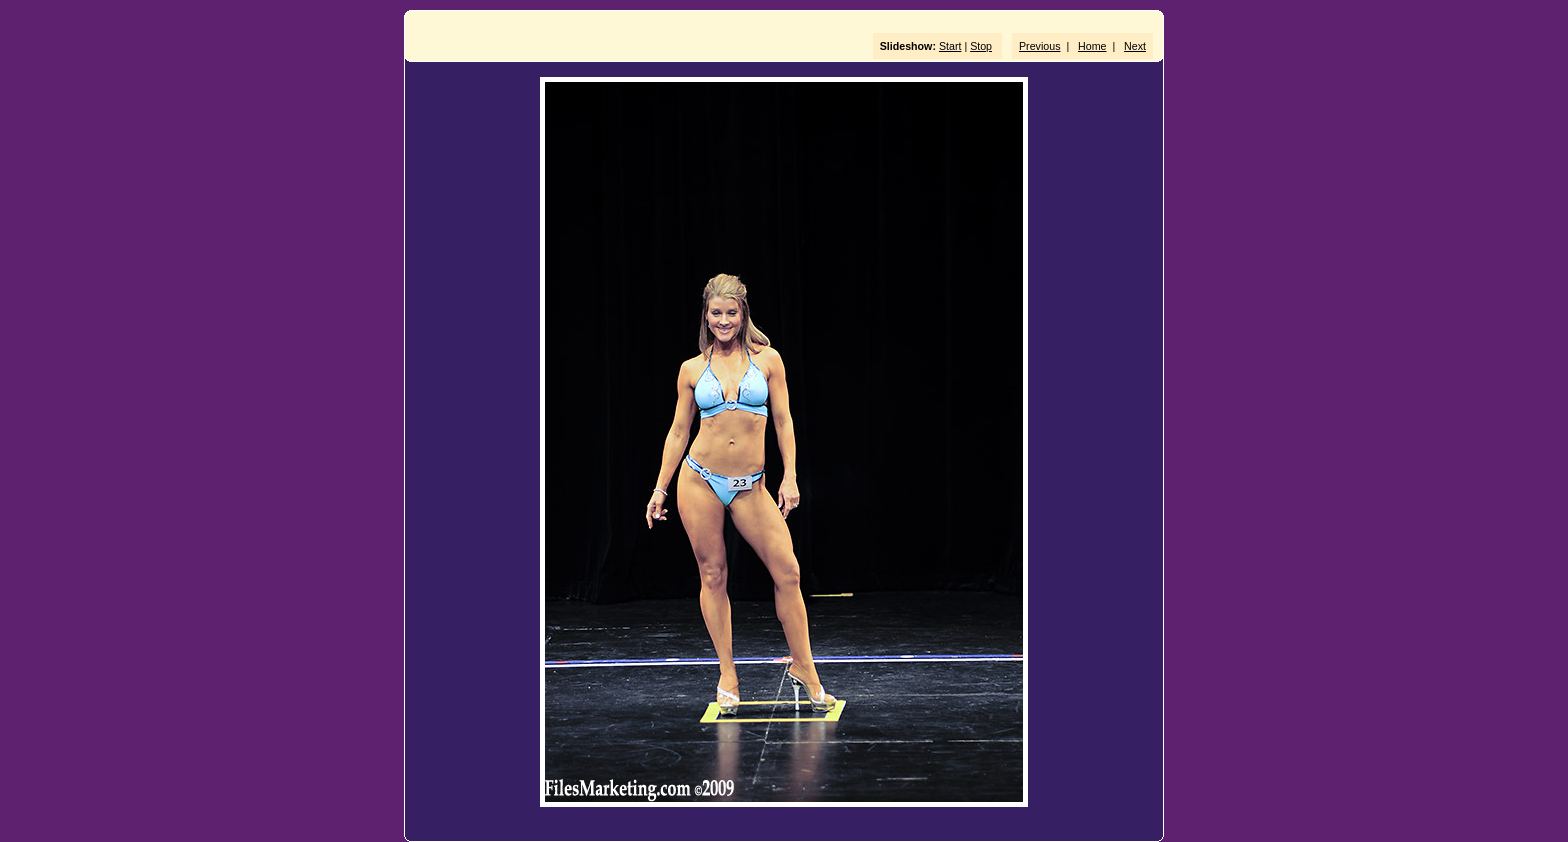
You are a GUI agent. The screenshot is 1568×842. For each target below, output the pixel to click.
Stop (981, 46)
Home (1092, 46)
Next (1135, 46)
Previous (1039, 46)
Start (950, 46)
